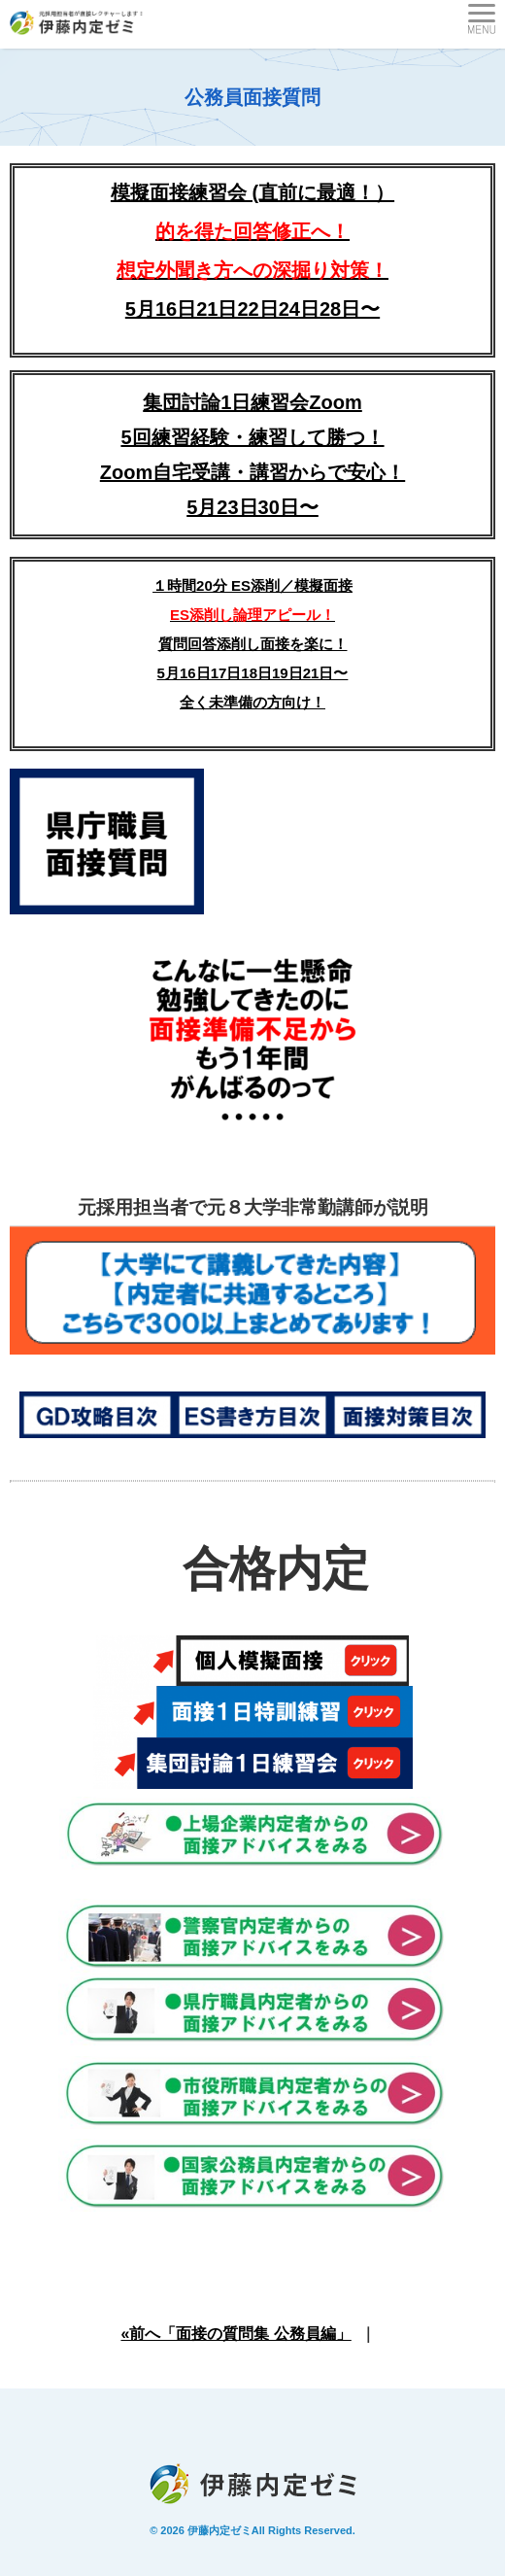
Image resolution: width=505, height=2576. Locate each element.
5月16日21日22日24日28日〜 (252, 309)
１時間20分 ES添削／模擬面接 (252, 585)
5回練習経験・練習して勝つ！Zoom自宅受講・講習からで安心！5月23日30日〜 (252, 472)
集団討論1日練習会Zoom (252, 402)
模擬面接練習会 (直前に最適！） (252, 231)
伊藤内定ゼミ (219, 2530)
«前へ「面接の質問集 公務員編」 (235, 2333)
